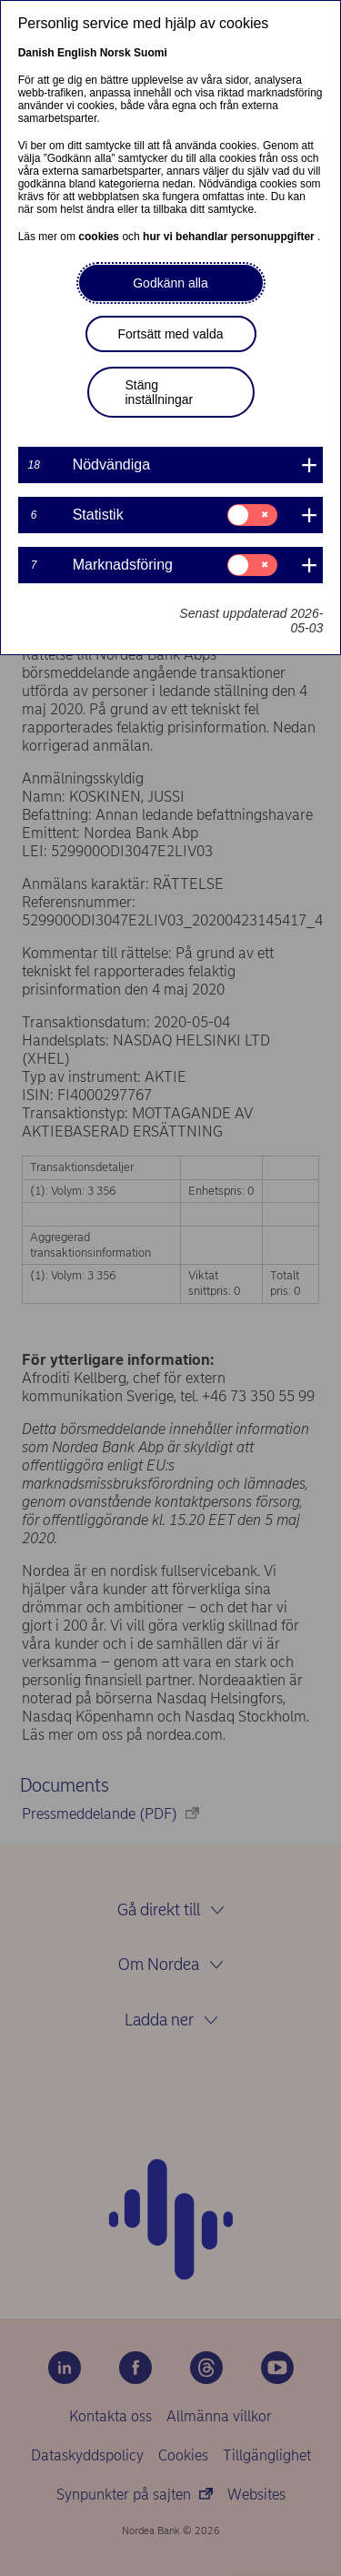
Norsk (115, 52)
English (76, 52)
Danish (36, 52)
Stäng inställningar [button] (159, 392)
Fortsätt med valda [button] (171, 334)
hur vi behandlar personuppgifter (230, 236)
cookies (100, 236)
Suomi (150, 52)
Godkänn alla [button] (170, 283)
